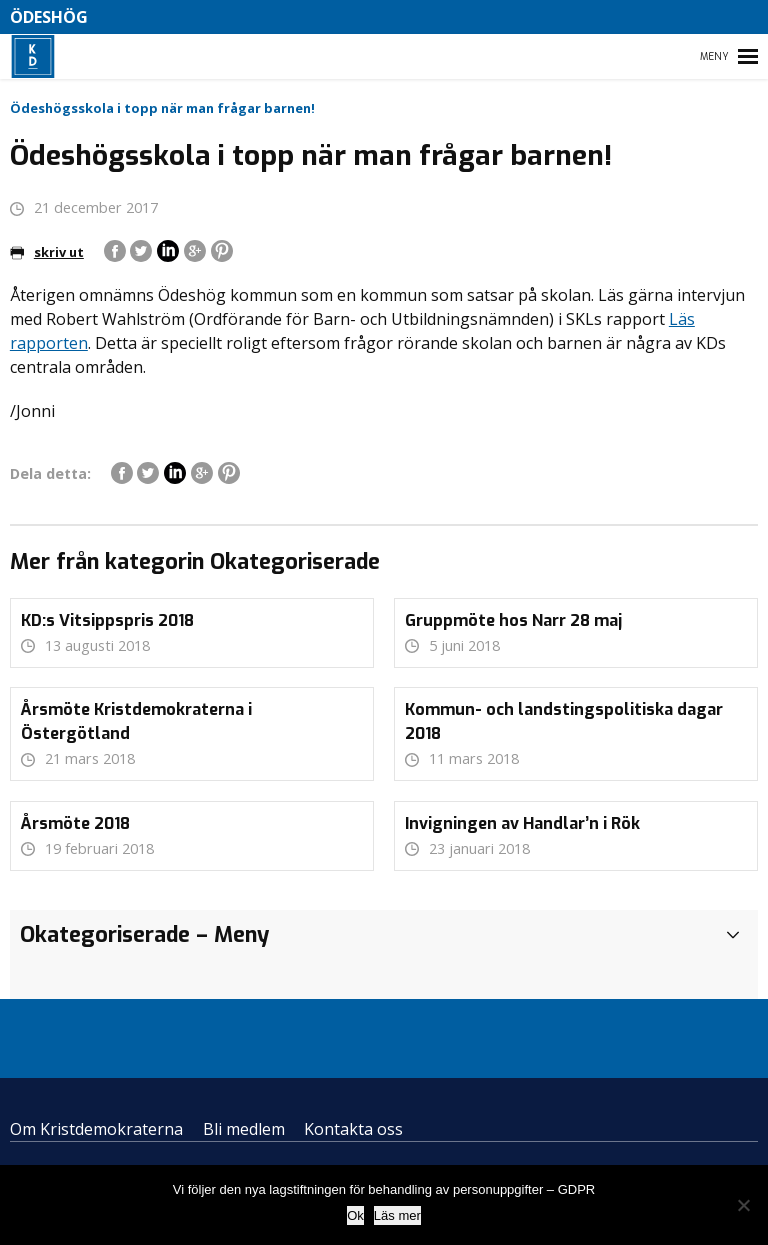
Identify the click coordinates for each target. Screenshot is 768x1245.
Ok (355, 1215)
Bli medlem (244, 1129)
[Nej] (743, 1205)
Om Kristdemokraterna (96, 1129)
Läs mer (397, 1215)
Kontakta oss (353, 1129)
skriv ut (47, 252)
